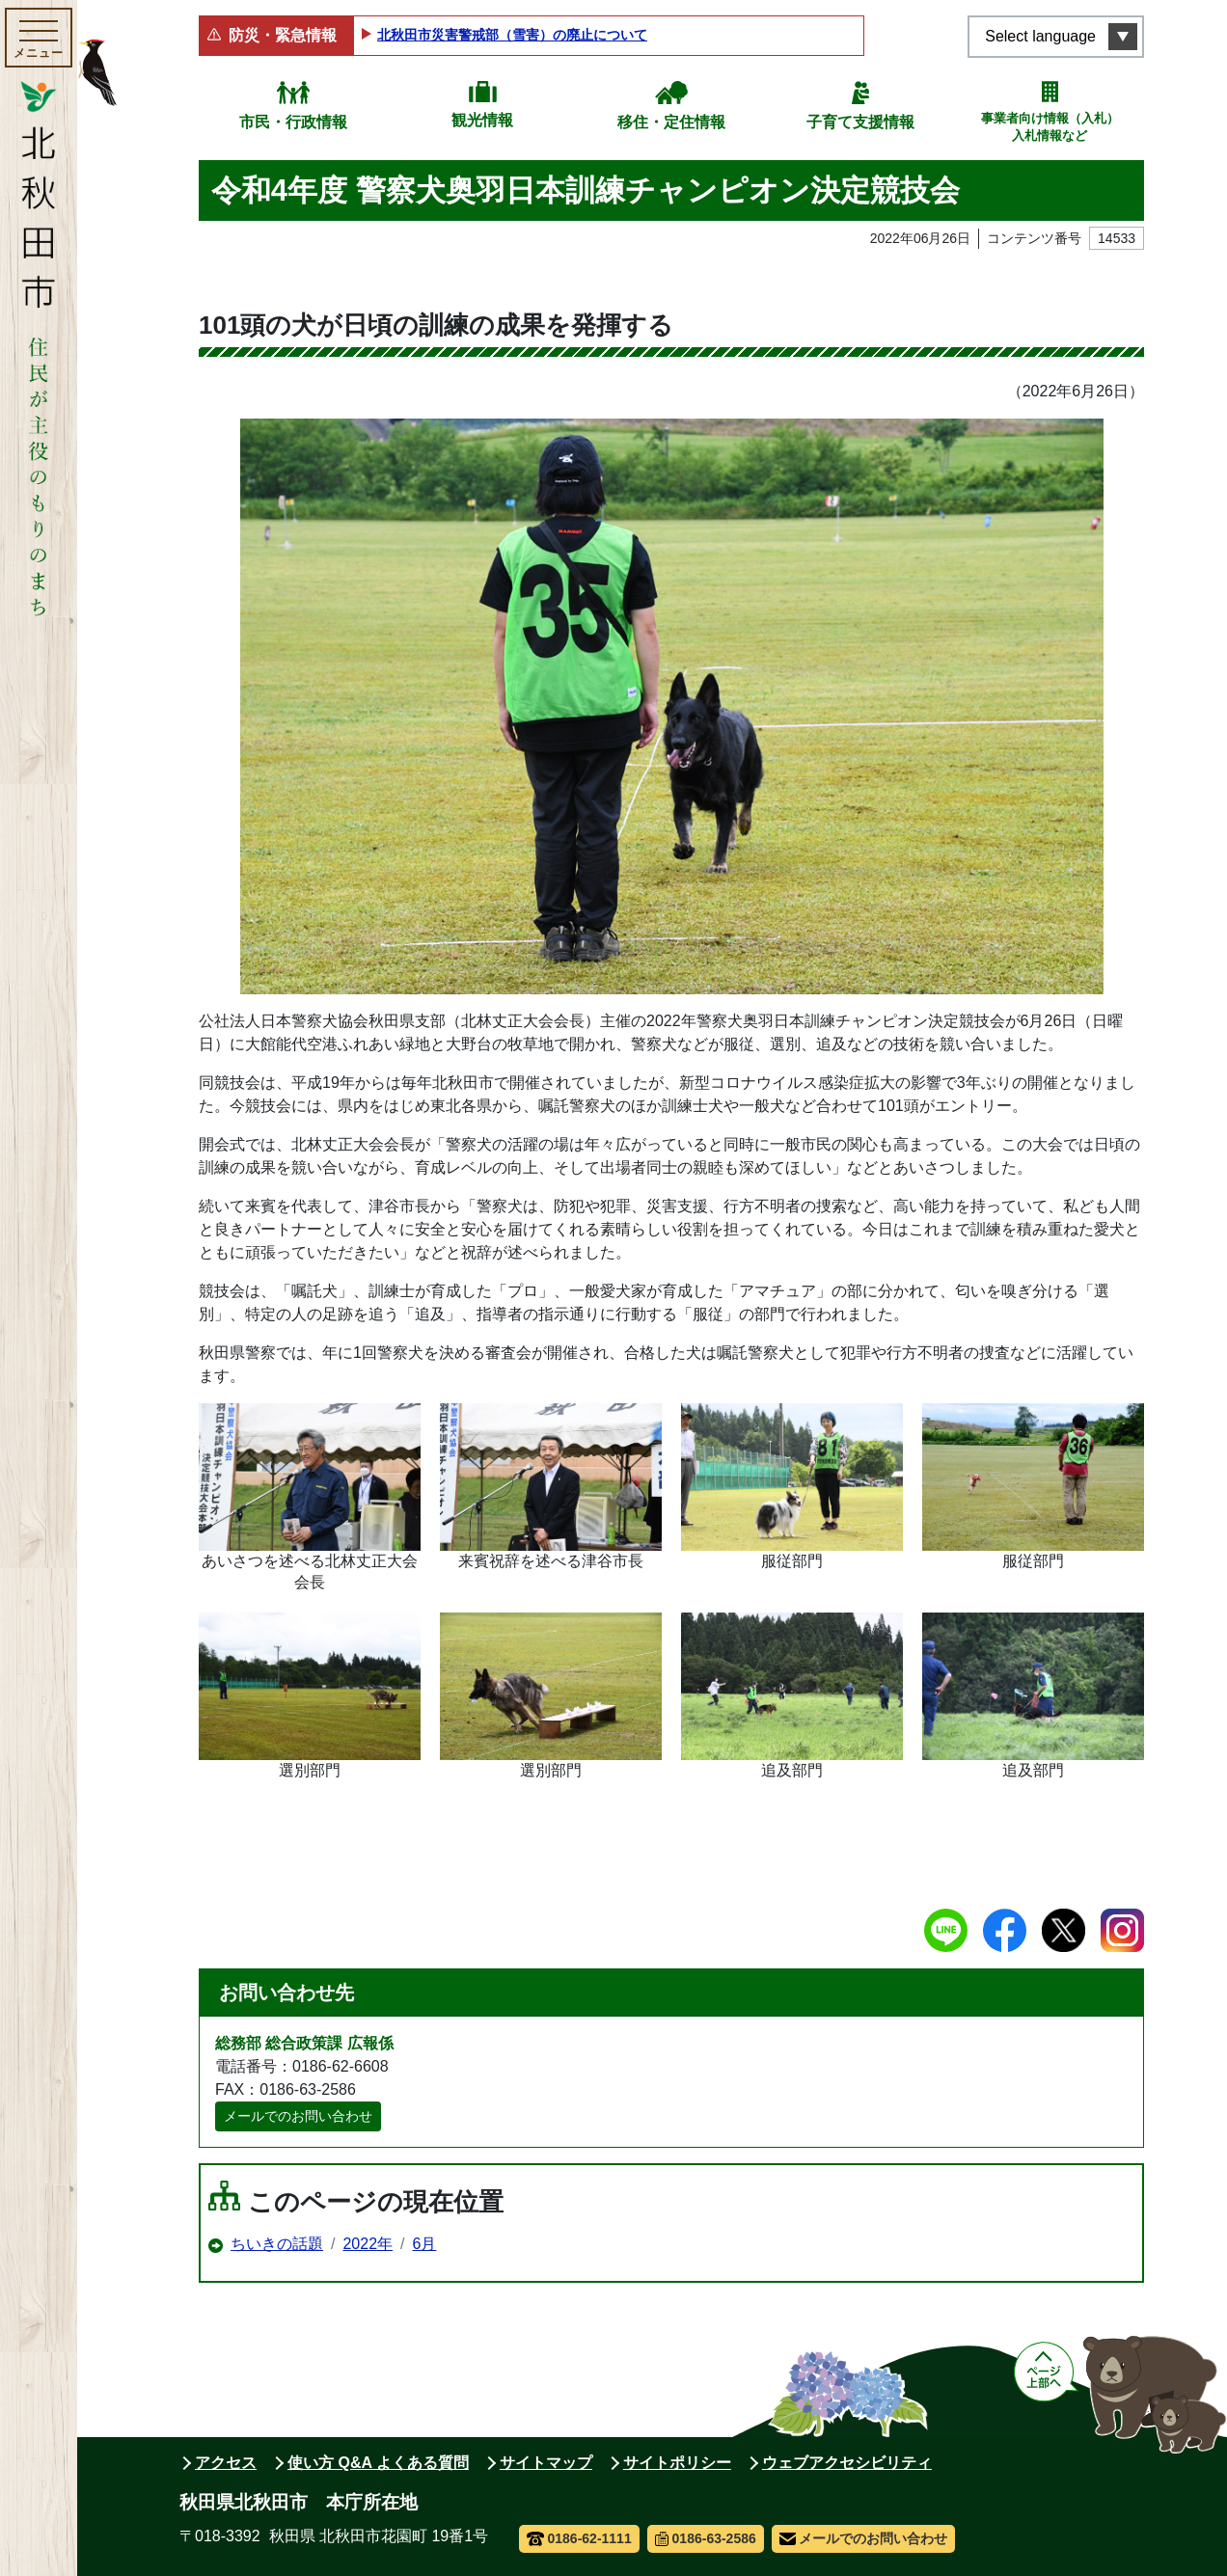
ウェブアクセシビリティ (847, 2462)
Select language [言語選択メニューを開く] (1040, 36)
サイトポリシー (677, 2462)
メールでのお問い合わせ (298, 2116)
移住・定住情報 (671, 122)
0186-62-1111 (579, 2538)
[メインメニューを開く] (38, 38)
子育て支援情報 (860, 122)
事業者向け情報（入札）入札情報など (1050, 127)
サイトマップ (546, 2462)
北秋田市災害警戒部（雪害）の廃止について (512, 34)
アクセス (226, 2462)
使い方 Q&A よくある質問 (378, 2462)
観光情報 (482, 120)
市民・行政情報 (293, 122)
